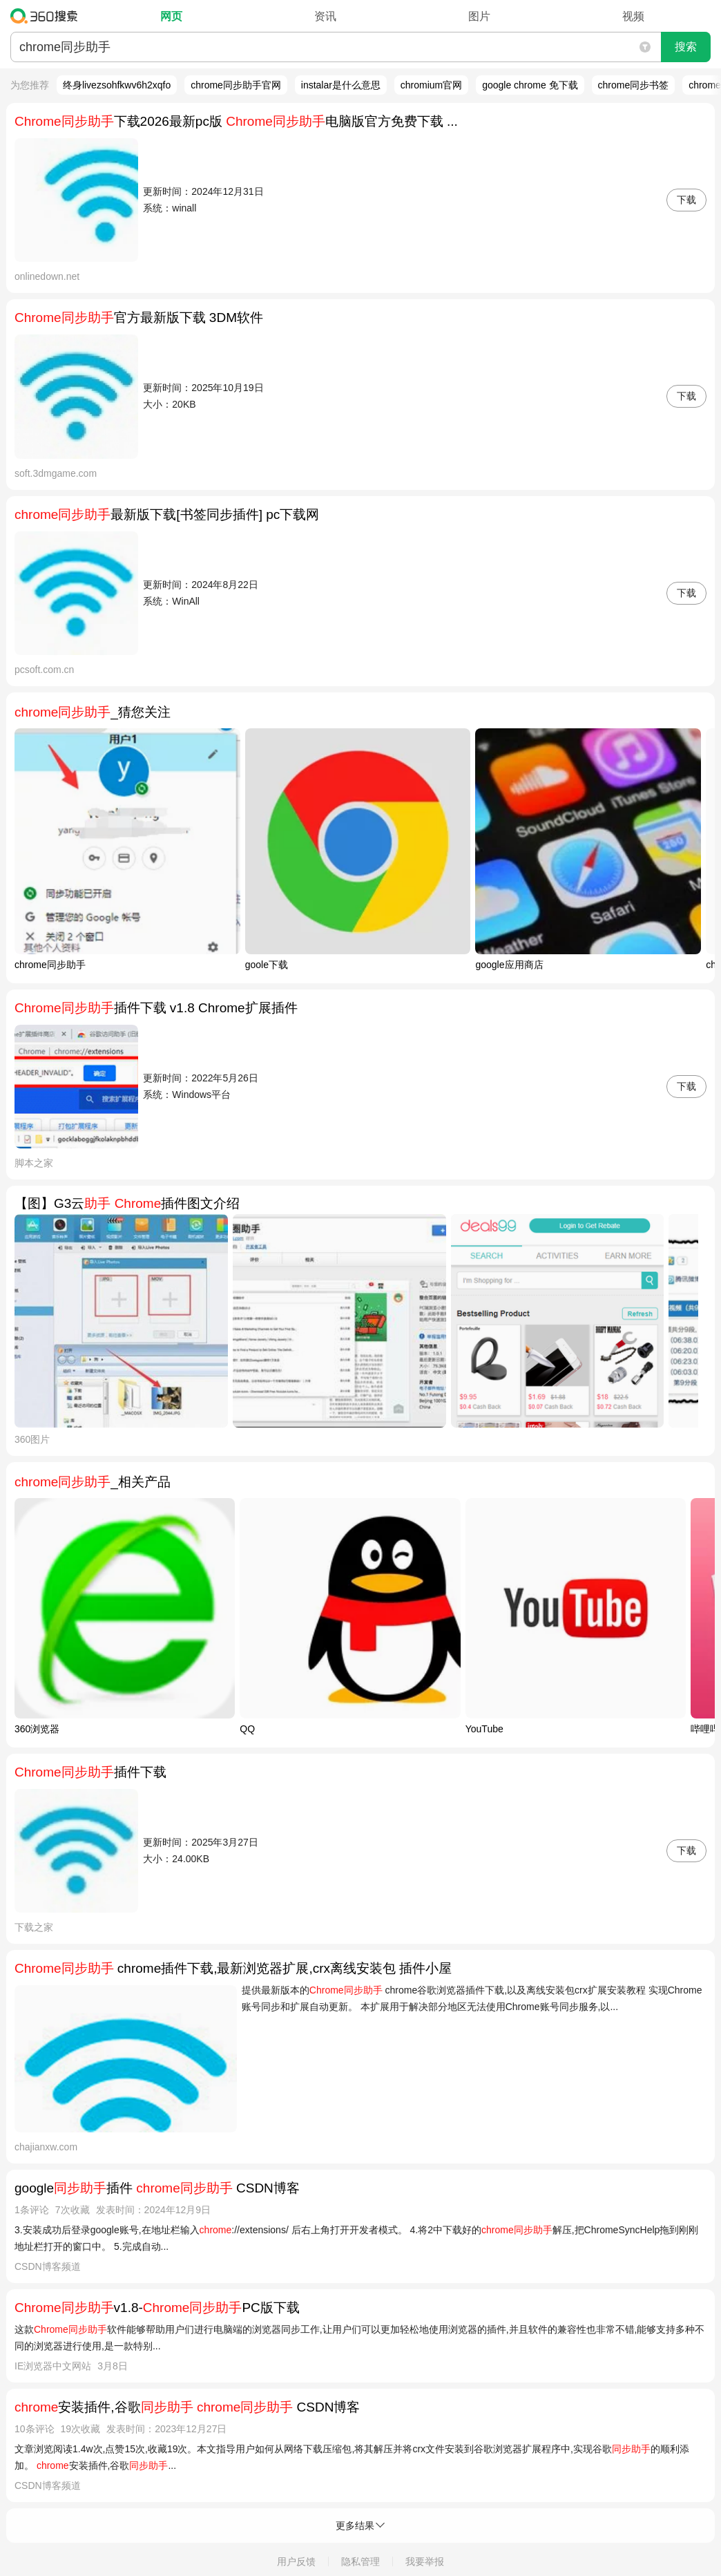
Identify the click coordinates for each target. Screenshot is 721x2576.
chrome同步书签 (633, 85)
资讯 (325, 16)
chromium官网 (431, 85)
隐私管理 (360, 2561)
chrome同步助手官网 (236, 85)
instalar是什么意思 (341, 85)
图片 (479, 16)
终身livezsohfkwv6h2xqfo (117, 85)
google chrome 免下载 (530, 85)
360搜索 (47, 16)
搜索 (686, 47)
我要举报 (424, 2561)
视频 (633, 16)
